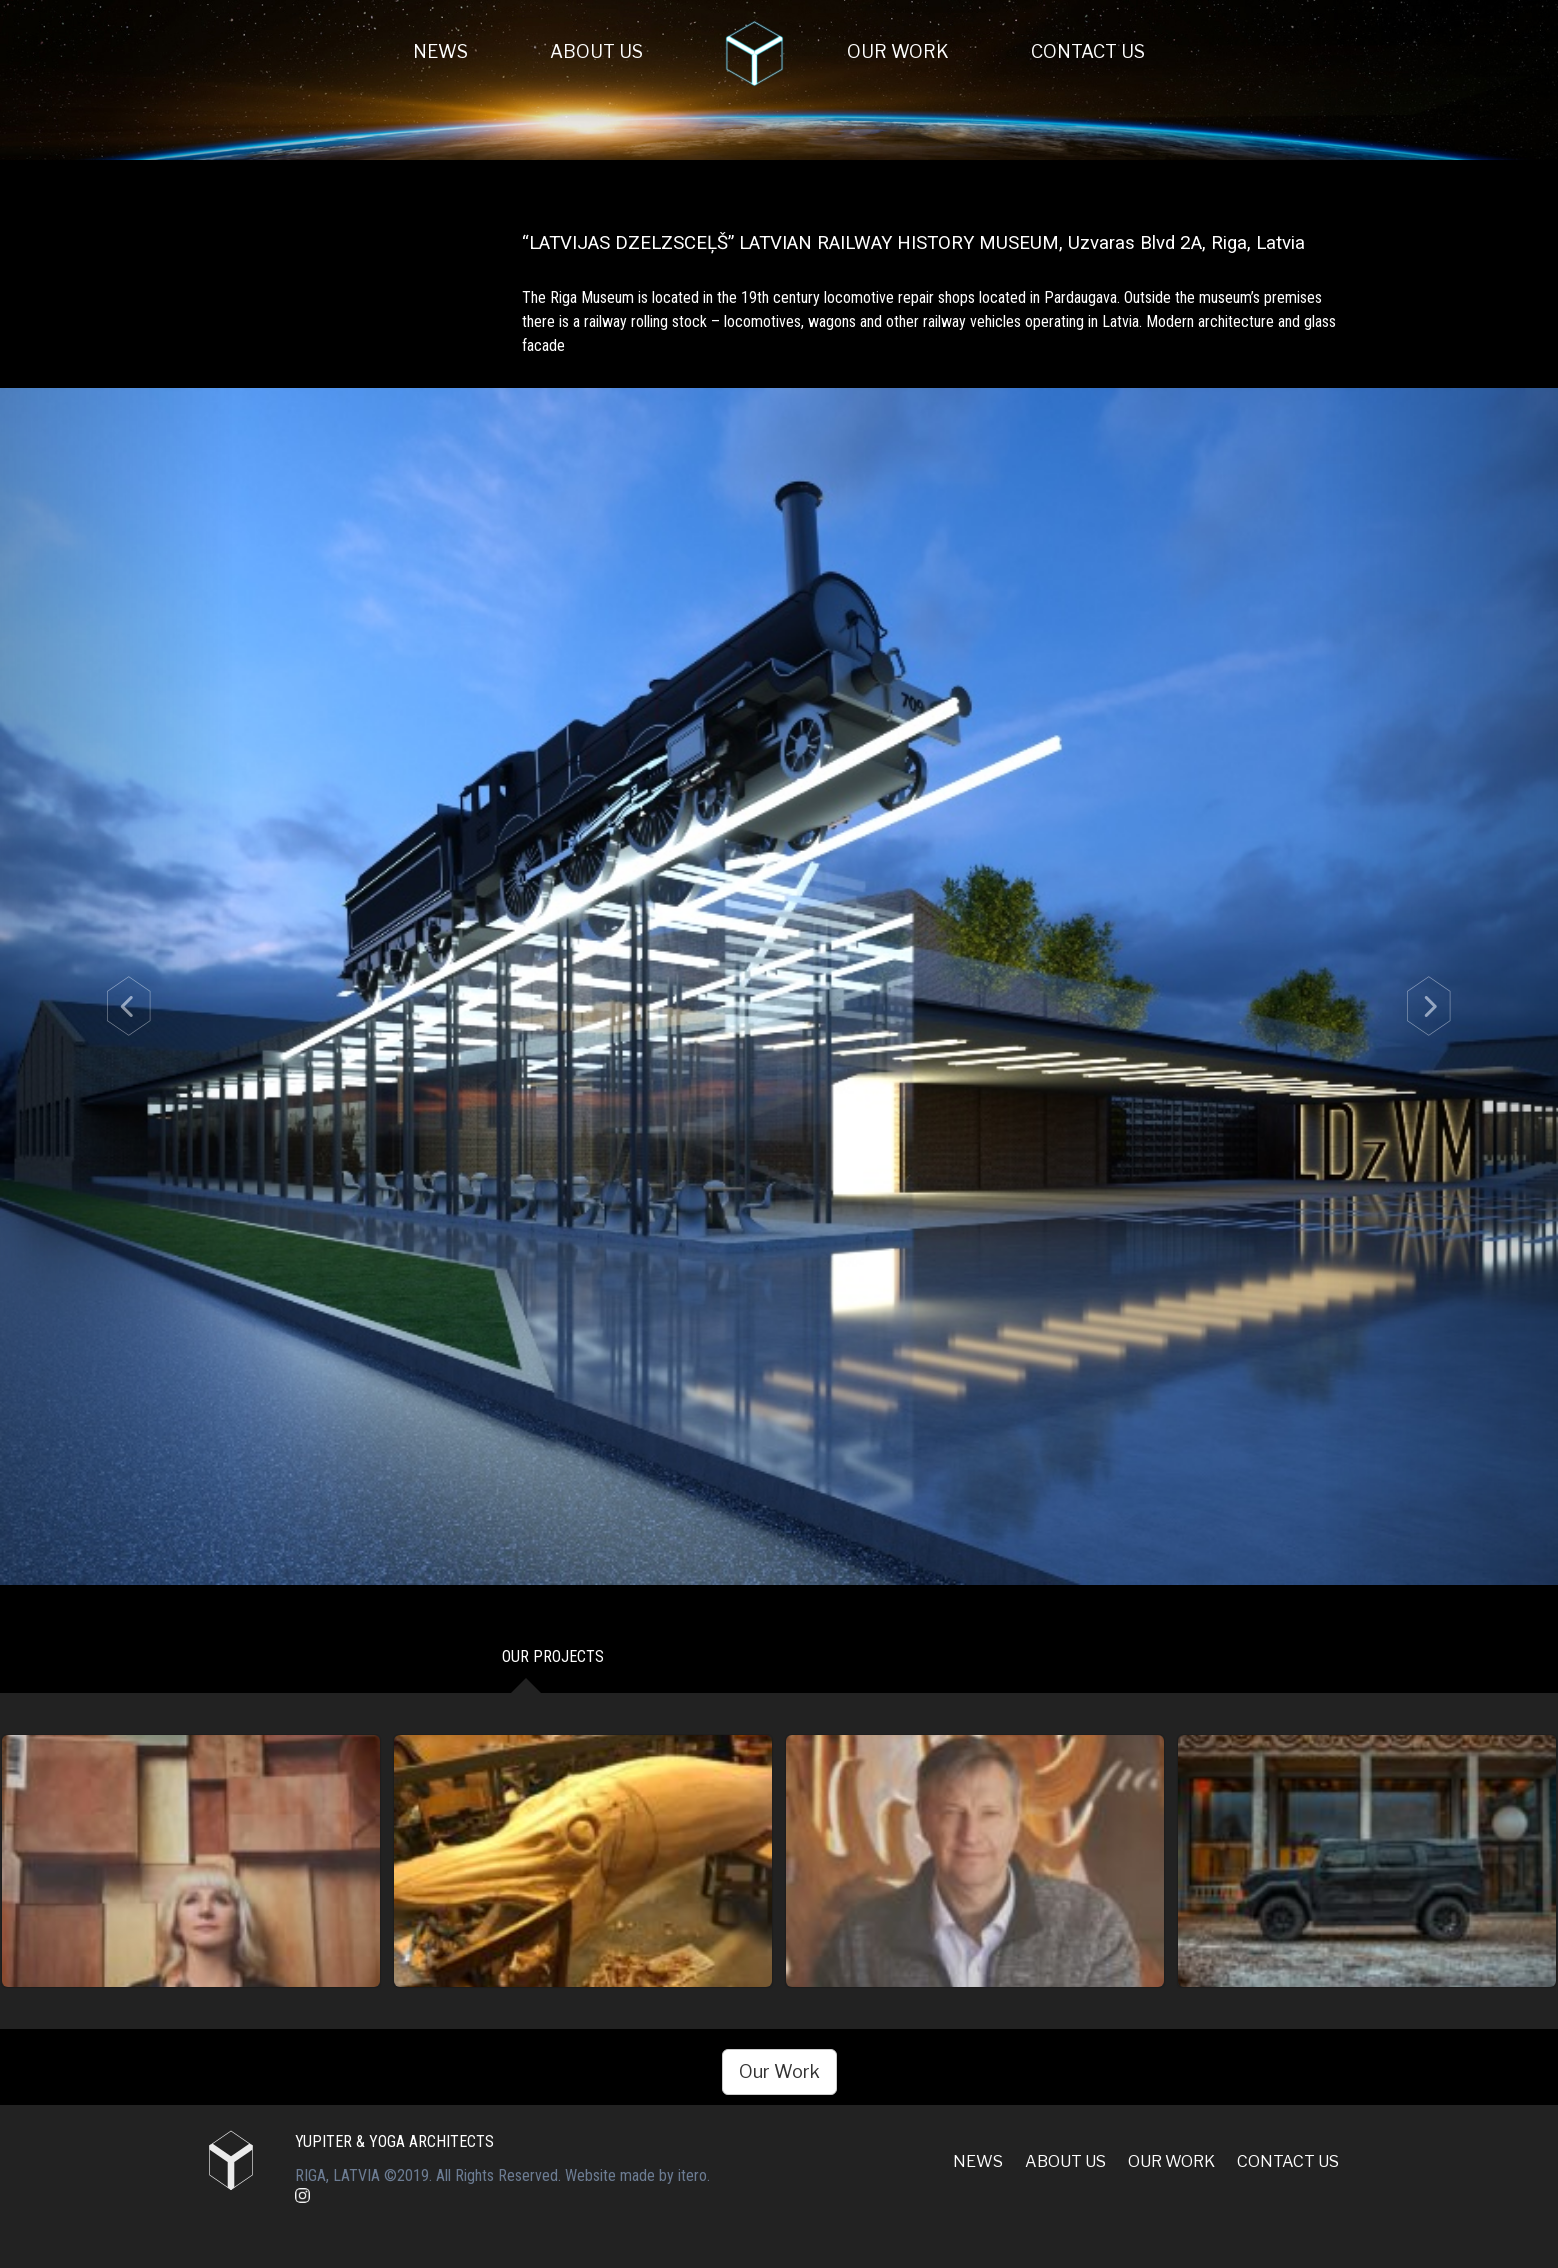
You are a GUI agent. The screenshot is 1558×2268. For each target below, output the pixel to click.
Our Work (898, 51)
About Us (596, 51)
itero (692, 2175)
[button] (117, 986)
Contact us (1088, 51)
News (440, 51)
